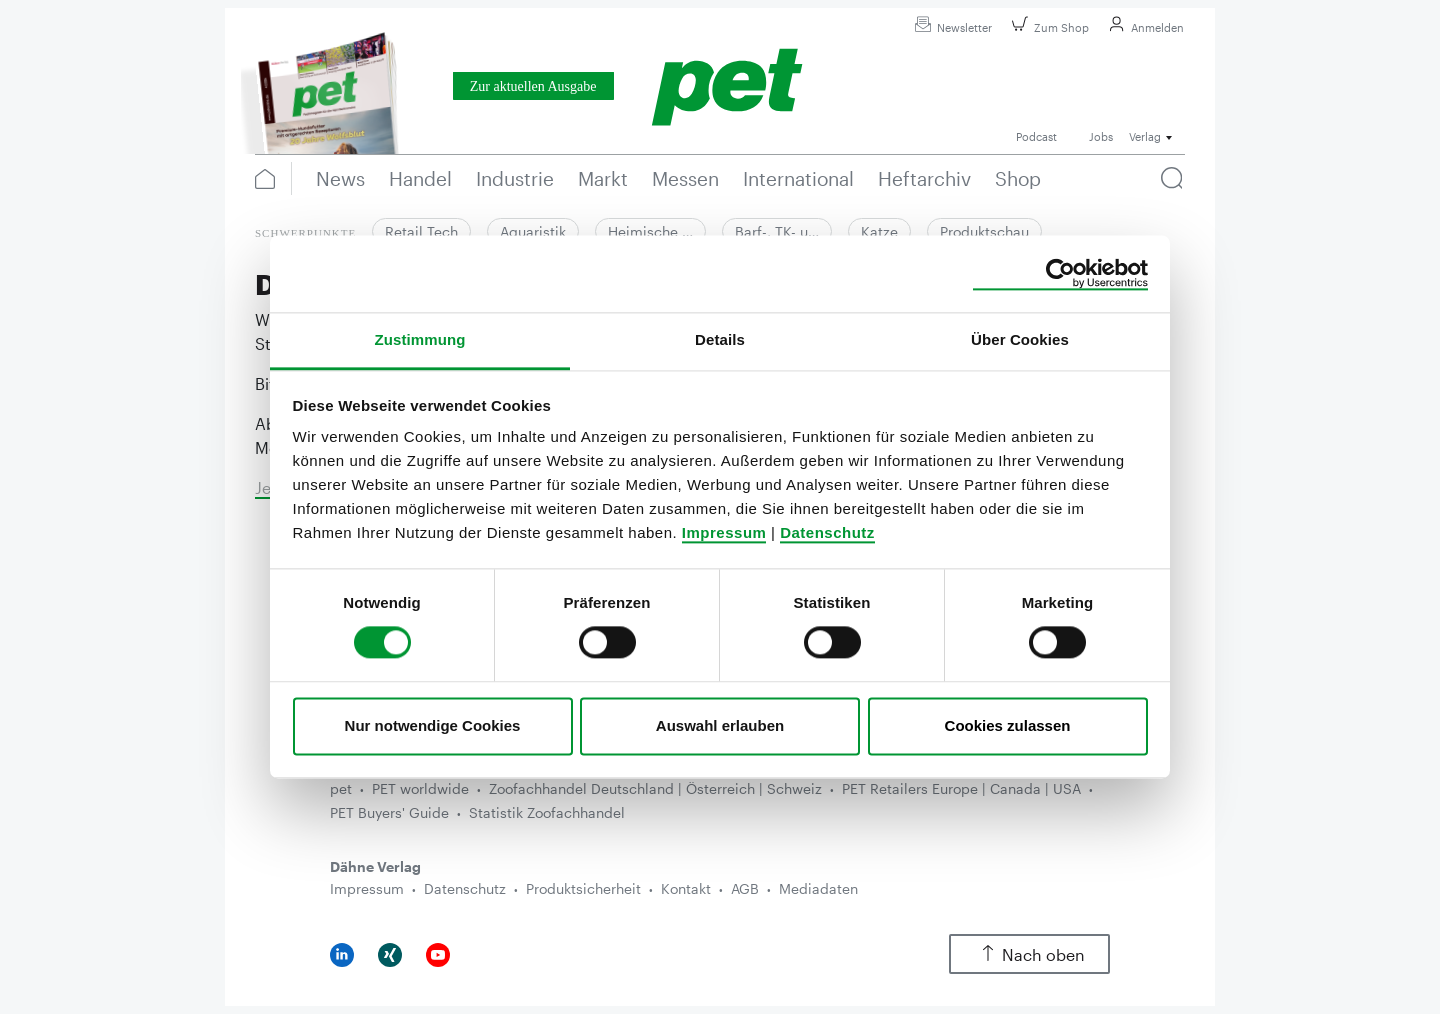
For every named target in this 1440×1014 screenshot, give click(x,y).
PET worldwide (420, 788)
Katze (879, 231)
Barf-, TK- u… (777, 231)
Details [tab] (720, 339)
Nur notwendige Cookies (433, 725)
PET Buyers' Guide (389, 812)
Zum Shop (1047, 27)
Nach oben (1029, 954)
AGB (745, 888)
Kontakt (686, 888)
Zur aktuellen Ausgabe (533, 86)
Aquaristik (533, 231)
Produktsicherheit (583, 888)
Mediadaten (818, 888)
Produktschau (984, 231)
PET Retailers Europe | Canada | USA (961, 788)
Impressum (724, 532)
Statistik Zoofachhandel (547, 812)
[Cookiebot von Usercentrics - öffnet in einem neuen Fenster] (1060, 274)
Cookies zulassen (1008, 725)
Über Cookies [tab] (1020, 339)
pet (341, 788)
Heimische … (650, 231)
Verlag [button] (1145, 136)
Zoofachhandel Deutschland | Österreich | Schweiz (655, 788)
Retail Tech (421, 231)
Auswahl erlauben (720, 725)
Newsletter (950, 27)
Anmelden (1143, 27)
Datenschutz (827, 532)
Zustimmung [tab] (420, 339)
